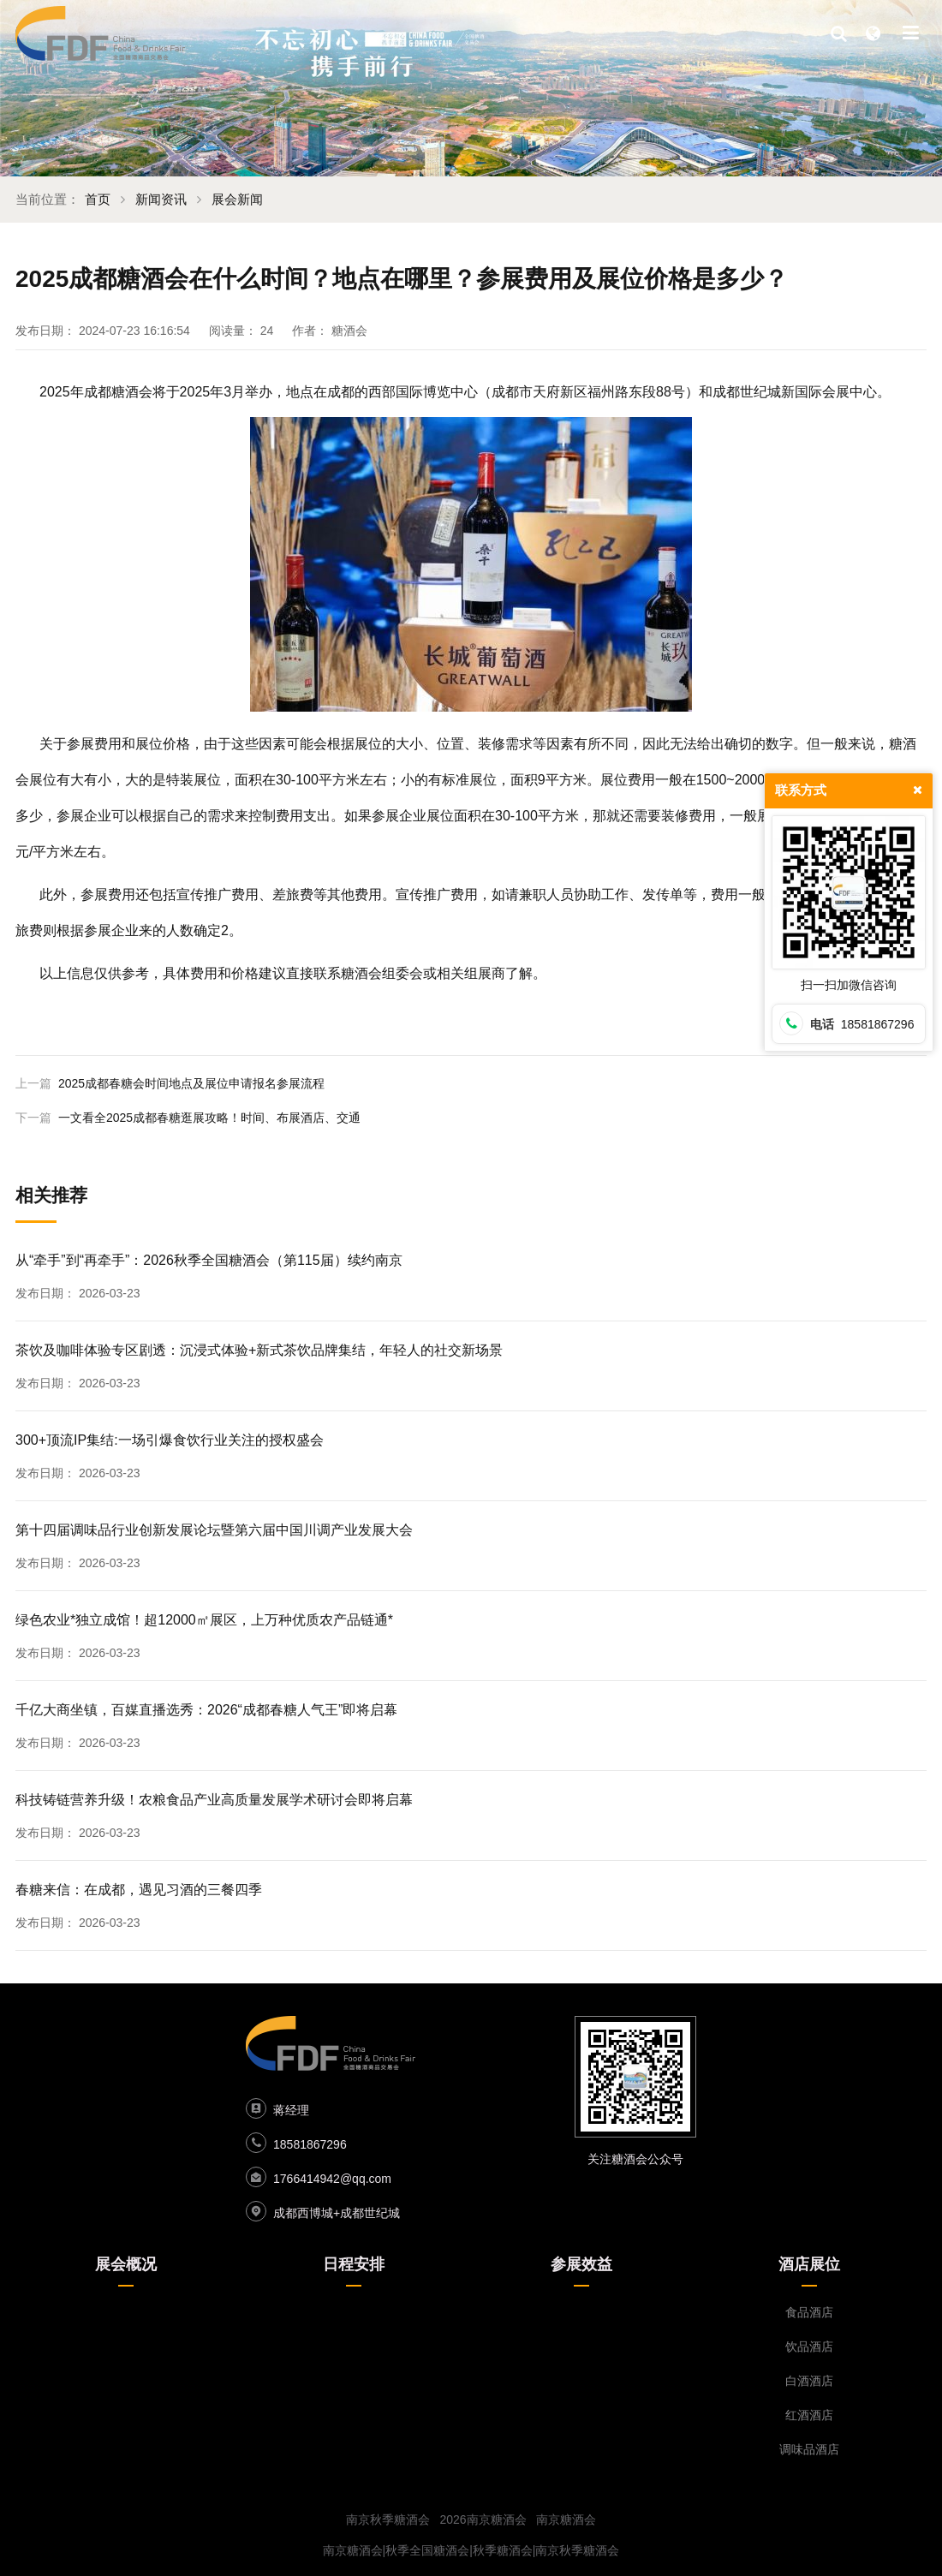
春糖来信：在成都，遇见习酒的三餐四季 (138, 1889)
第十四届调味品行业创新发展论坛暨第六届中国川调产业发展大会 (214, 1530)
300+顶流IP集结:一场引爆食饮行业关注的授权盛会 (169, 1440)
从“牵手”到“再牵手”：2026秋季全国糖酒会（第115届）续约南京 (208, 1260)
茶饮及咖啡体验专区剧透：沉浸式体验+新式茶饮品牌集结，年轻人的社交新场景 (259, 1350)
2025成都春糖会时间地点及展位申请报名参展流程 (191, 1083)
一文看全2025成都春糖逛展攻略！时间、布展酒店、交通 (209, 1117)
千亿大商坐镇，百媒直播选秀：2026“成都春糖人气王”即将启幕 (206, 1709)
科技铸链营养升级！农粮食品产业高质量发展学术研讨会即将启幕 (214, 1799)
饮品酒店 (809, 2346)
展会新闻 (237, 199)
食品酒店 (809, 2312)
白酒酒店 (809, 2381)
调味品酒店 (809, 2449)
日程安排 (354, 2264)
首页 (97, 199)
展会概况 (126, 2264)
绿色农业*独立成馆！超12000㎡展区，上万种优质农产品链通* (204, 1620)
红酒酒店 (809, 2415)
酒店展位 (809, 2264)
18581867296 (310, 2144)
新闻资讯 (161, 199)
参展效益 (581, 2264)
